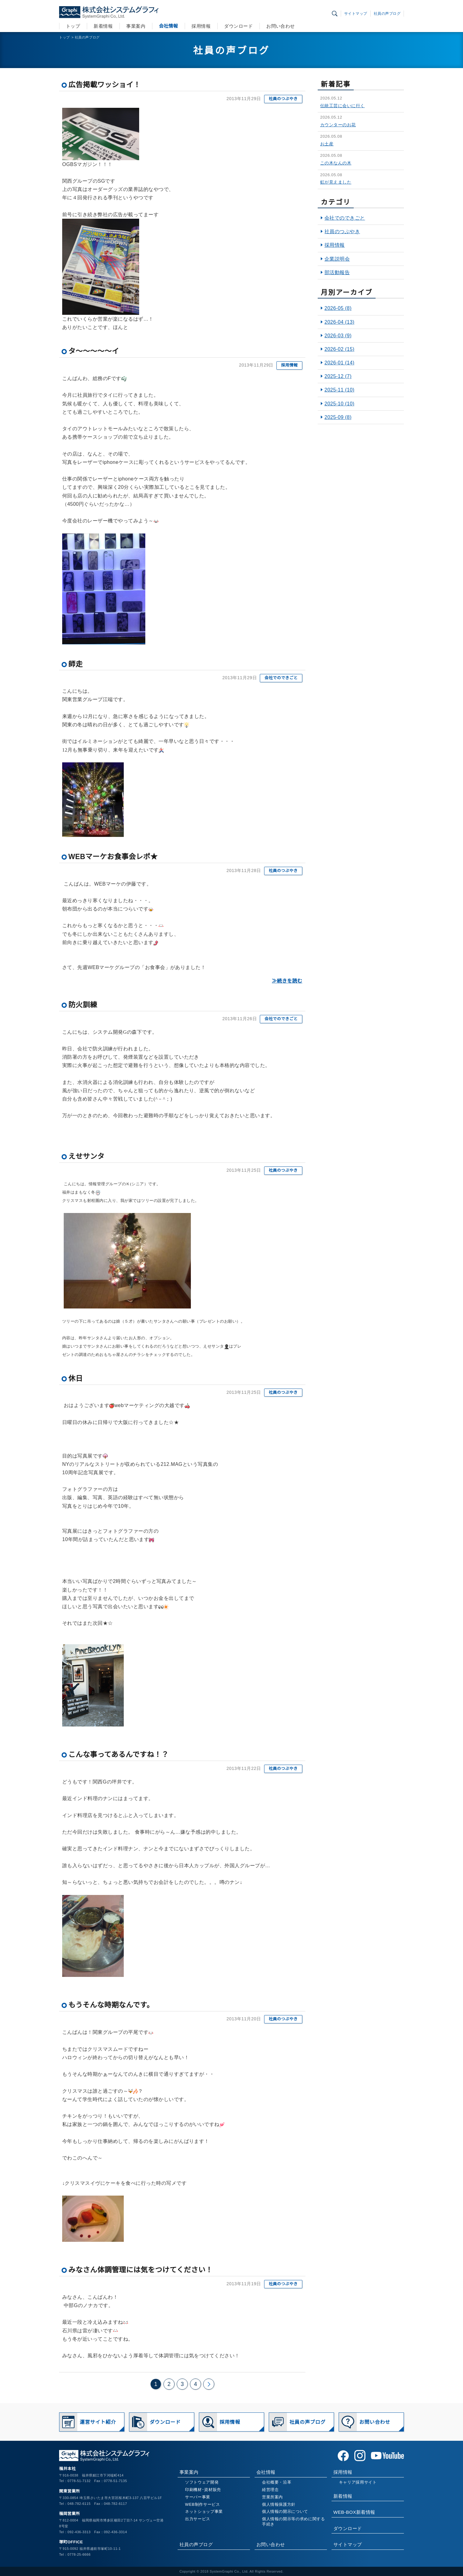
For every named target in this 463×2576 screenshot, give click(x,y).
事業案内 (135, 26)
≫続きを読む (287, 981)
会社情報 (168, 26)
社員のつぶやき (283, 98)
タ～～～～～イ (93, 351)
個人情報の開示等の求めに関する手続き (293, 2521)
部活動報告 (337, 272)
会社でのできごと (281, 677)
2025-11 (339, 389)
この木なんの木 (335, 162)
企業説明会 (337, 259)
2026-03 (338, 335)
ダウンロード (238, 26)
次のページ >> (208, 2384)
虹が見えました (335, 182)
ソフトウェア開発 (202, 2482)
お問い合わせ (280, 26)
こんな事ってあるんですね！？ (118, 1754)
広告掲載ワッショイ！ (104, 85)
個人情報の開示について (285, 2511)
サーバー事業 (197, 2497)
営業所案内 (272, 2497)
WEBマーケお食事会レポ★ (113, 857)
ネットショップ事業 (204, 2511)
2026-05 (338, 308)
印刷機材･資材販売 (203, 2489)
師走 (75, 664)
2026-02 (339, 349)
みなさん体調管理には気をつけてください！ (140, 2270)
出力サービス (197, 2519)
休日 (75, 1378)
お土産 (326, 143)
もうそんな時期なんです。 (111, 2005)
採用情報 (201, 26)
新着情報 (103, 26)
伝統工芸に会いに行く (342, 105)
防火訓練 (82, 1005)
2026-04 (339, 322)
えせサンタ (86, 1156)
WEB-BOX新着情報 (354, 2512)
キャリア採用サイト (358, 2482)
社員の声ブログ (387, 13)
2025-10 (339, 403)
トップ (73, 26)
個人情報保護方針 (279, 2504)
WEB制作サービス (202, 2504)
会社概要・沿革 (277, 2482)
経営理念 (270, 2489)
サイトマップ (355, 13)
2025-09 (338, 417)
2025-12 (338, 376)
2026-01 (339, 362)
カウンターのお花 (338, 124)
